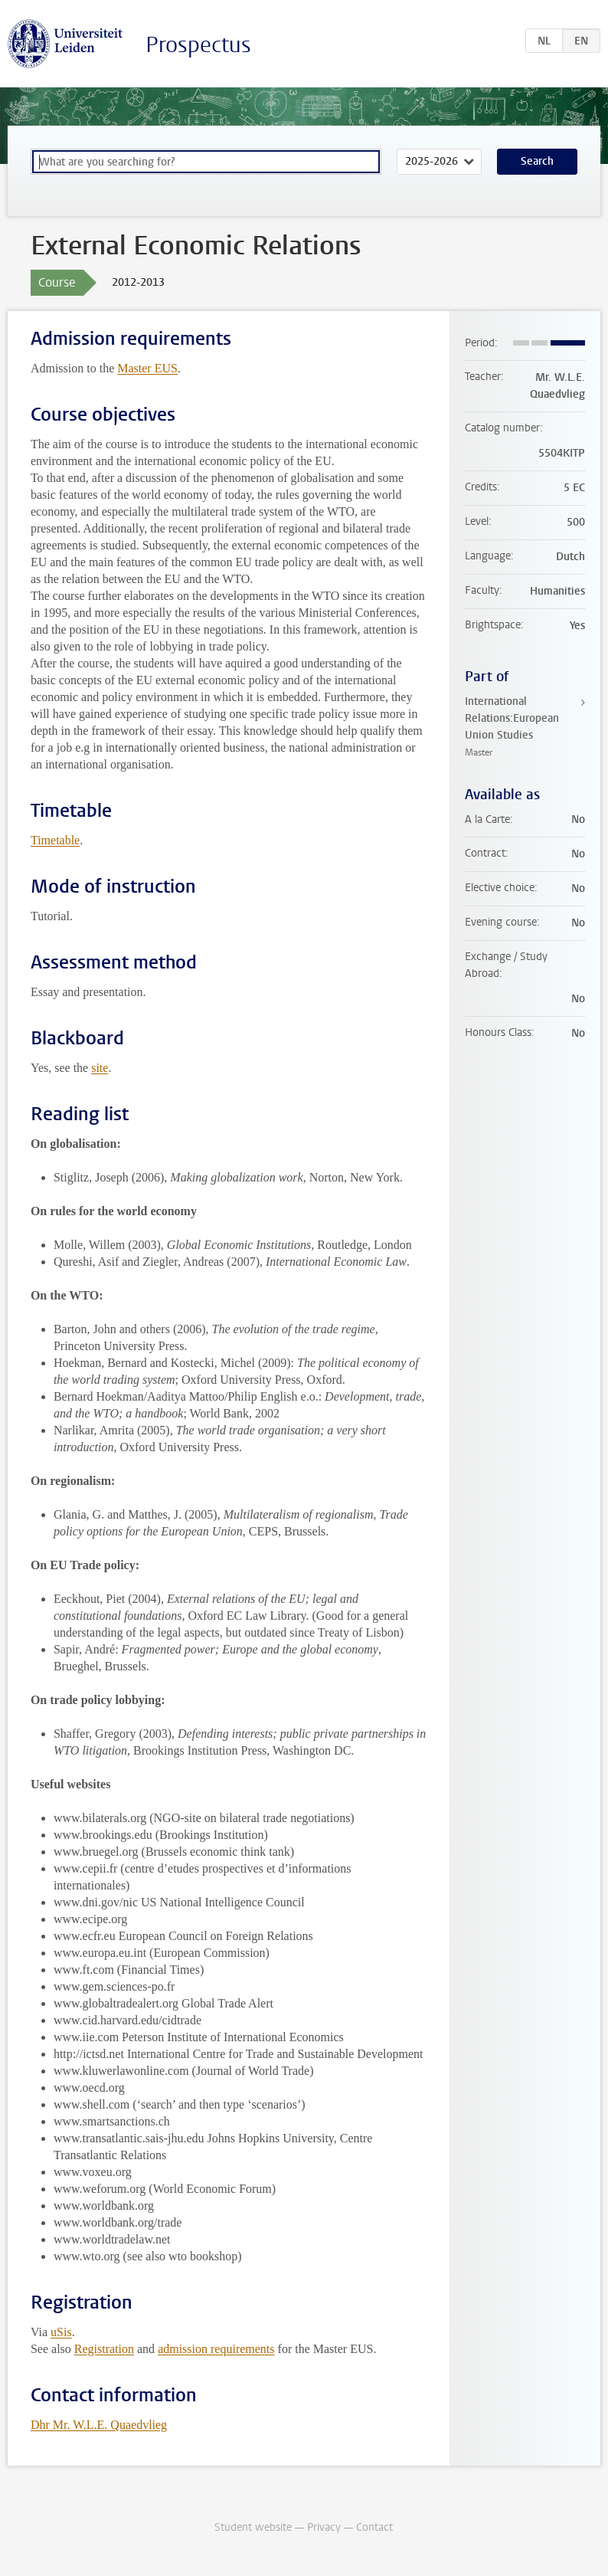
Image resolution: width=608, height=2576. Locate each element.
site (99, 1067)
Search (537, 161)
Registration (104, 2348)
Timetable (55, 840)
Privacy (324, 2527)
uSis (61, 2331)
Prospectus (198, 45)
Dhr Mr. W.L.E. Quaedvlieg (99, 2424)
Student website (253, 2527)
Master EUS (147, 368)
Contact (374, 2527)
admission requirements (216, 2348)
